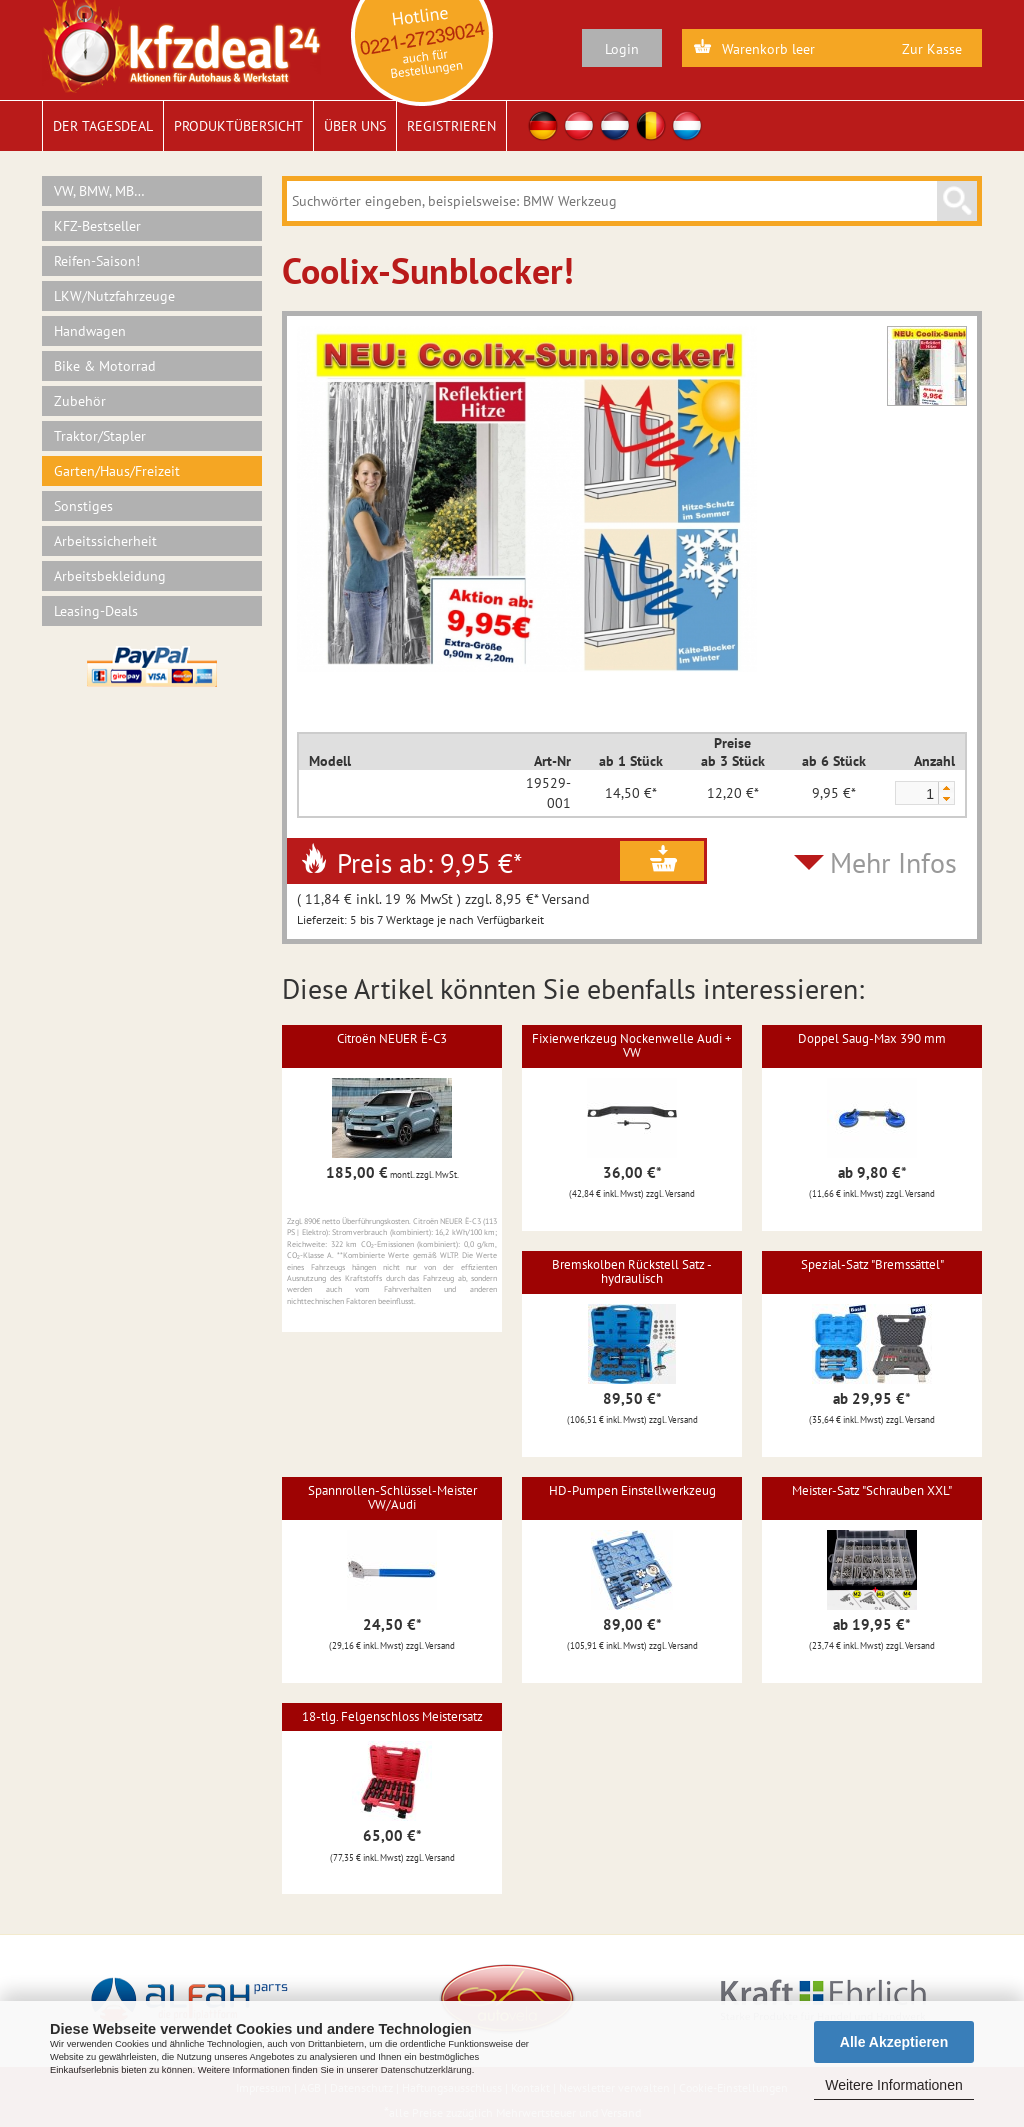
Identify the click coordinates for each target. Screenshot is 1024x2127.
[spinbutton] (916, 794)
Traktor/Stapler (100, 436)
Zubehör (80, 401)
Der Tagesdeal (103, 126)
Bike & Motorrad (105, 366)
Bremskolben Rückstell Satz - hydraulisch (632, 1271)
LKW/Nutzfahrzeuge (114, 296)
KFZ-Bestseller (97, 226)
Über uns (355, 126)
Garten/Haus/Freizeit (117, 471)
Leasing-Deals (96, 611)
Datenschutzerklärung (426, 2070)
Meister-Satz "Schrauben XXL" (872, 1490)
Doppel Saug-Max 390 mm (872, 1038)
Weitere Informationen (893, 2085)
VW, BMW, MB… (99, 191)
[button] (946, 787)
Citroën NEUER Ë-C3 (392, 1038)
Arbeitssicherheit (105, 541)
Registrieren (451, 126)
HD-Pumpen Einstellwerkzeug (632, 1490)
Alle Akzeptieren (894, 2042)
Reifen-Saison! (97, 261)
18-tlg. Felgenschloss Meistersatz (392, 1716)
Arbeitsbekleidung (110, 576)
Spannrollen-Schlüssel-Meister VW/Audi (392, 1497)
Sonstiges (83, 506)
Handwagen (90, 331)
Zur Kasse (932, 49)
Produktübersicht (238, 126)
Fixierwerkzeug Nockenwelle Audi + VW (632, 1045)
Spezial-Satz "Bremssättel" (872, 1264)
